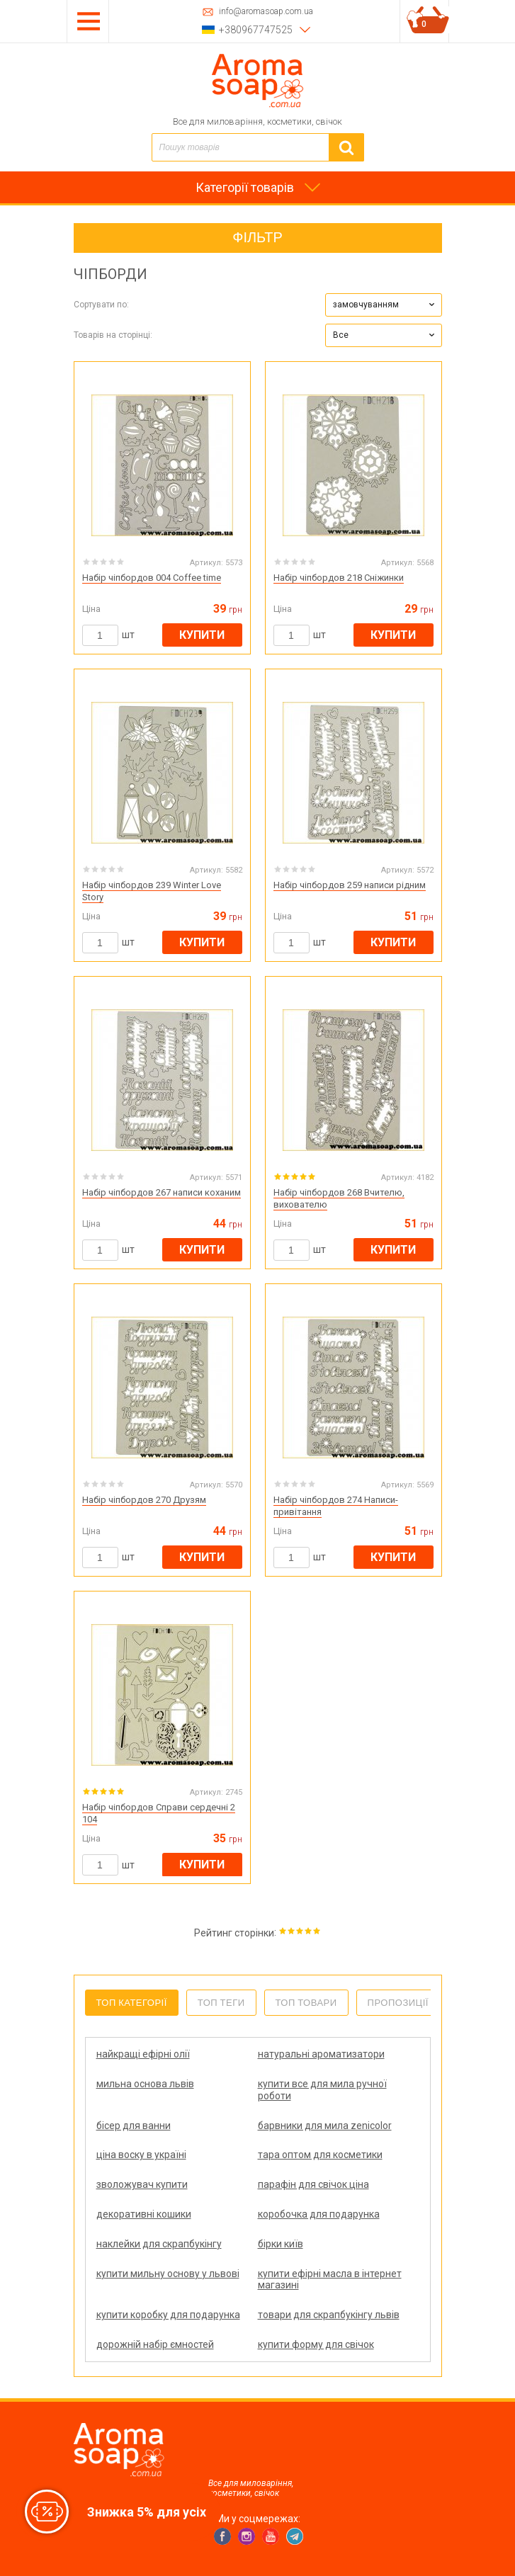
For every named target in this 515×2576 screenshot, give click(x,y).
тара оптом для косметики (320, 2154)
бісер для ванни (133, 2125)
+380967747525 (256, 29)
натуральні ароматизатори (321, 2054)
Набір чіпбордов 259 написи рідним (349, 885)
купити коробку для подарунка (168, 2314)
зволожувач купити (142, 2184)
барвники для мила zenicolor (325, 2125)
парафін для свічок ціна (313, 2184)
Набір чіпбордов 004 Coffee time (151, 577)
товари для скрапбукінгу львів (329, 2314)
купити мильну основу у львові (167, 2273)
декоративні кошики (143, 2214)
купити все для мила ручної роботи (322, 2089)
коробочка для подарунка (319, 2214)
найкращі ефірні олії (143, 2054)
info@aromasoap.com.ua (266, 11)
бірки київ (280, 2243)
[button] (383, 305)
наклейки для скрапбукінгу (159, 2243)
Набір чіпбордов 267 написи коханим (161, 1192)
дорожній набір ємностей (155, 2344)
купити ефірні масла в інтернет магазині (330, 2279)
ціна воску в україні (141, 2154)
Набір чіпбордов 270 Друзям (144, 1499)
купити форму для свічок (316, 2344)
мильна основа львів (145, 2083)
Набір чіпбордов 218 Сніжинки (338, 577)
